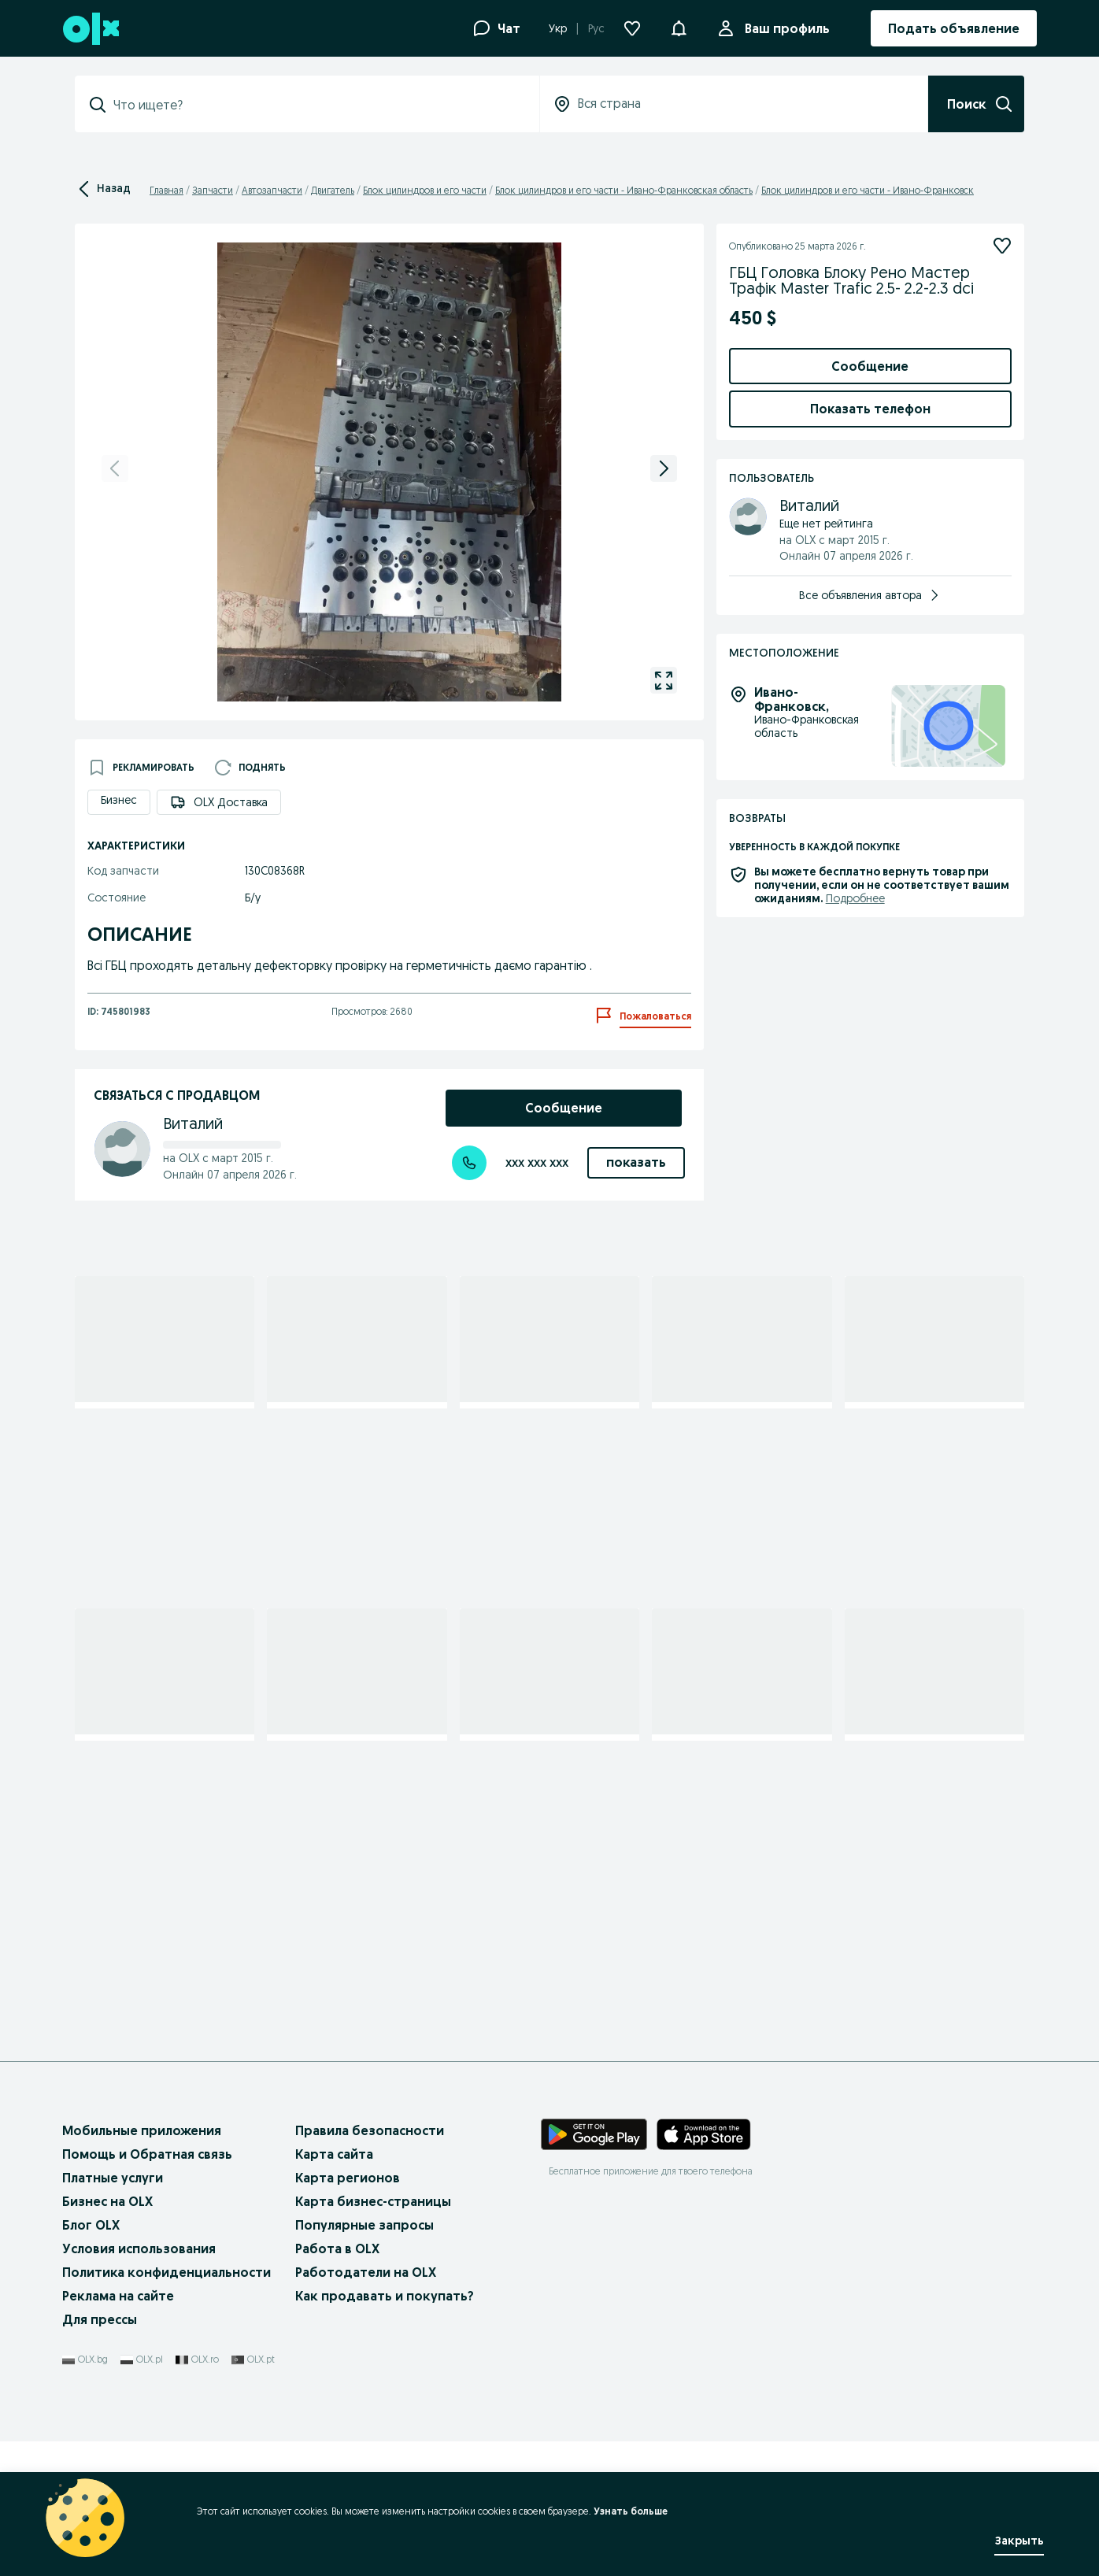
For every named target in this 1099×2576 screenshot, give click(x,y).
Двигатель (332, 190)
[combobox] (316, 104)
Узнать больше (625, 2511)
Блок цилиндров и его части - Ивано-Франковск (867, 190)
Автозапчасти (272, 190)
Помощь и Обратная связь (147, 2288)
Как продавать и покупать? (384, 2429)
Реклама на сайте (118, 2429)
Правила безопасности (369, 2264)
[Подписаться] (1002, 245)
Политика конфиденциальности (166, 2406)
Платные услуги (112, 2311)
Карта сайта (334, 2288)
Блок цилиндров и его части (425, 190)
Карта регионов (347, 2311)
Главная (166, 190)
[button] (678, 27)
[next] (663, 468)
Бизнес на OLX (107, 2335)
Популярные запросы (364, 2359)
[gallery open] (663, 680)
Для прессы (99, 2453)
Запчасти (212, 190)
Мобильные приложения (141, 2264)
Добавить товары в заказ (869, 545)
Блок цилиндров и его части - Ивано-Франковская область (624, 190)
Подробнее (855, 1410)
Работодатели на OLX (365, 2406)
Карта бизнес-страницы (373, 2335)
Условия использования (139, 2382)
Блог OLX (91, 2359)
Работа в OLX (337, 2382)
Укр (558, 28)
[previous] (115, 468)
